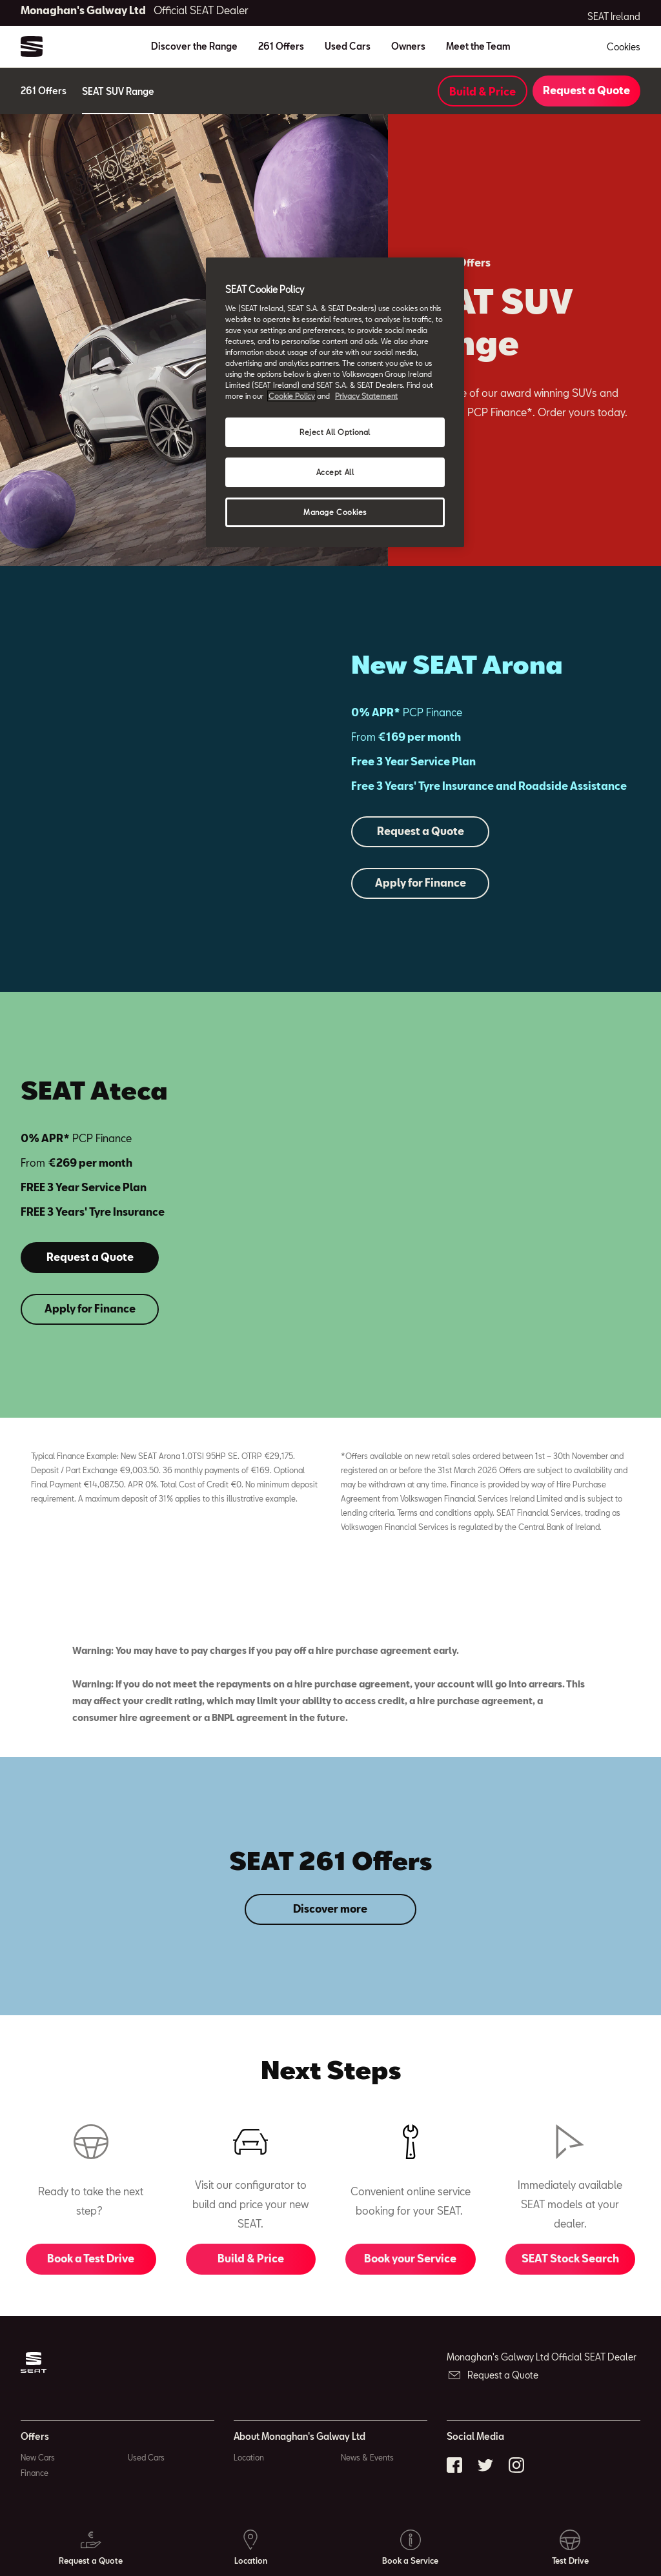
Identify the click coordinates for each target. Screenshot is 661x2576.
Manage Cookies (335, 512)
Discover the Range (194, 46)
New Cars (38, 2457)
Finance (34, 2472)
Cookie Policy (292, 396)
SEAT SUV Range (118, 91)
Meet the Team (478, 46)
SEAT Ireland (613, 17)
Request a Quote (586, 90)
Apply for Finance (420, 882)
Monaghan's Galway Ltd (135, 10)
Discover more (330, 1908)
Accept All (335, 472)
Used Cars (348, 46)
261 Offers (281, 46)
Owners (408, 46)
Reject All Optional (335, 432)
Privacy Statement (366, 396)
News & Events (367, 2457)
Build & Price (482, 91)
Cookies (623, 46)
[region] (335, 402)
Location (249, 2457)
